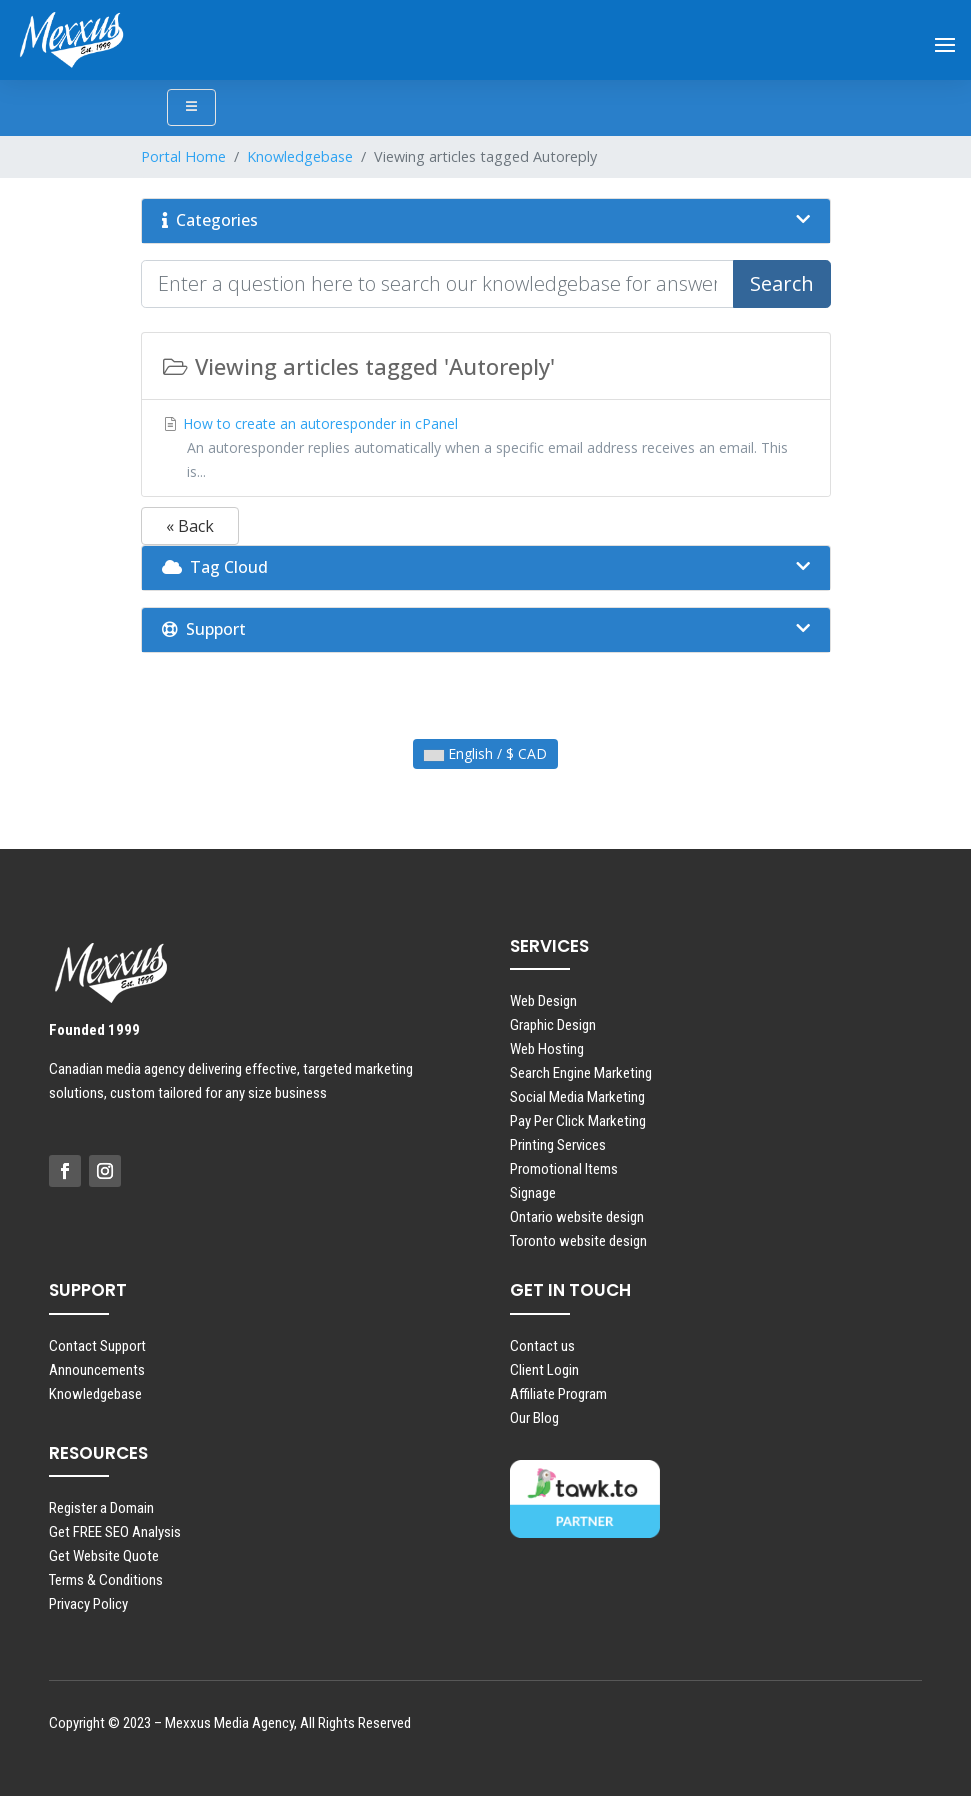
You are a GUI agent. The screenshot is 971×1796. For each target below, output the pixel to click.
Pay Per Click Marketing (578, 1121)
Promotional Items (564, 1169)
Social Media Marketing (577, 1097)
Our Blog (534, 1418)
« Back (190, 526)
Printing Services (558, 1145)
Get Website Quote (104, 1556)
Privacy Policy (88, 1604)
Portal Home (183, 156)
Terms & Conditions (106, 1580)
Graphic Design (553, 1025)
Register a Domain (101, 1508)
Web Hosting (547, 1049)
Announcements (97, 1370)
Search (782, 283)
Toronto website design (578, 1241)
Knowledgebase (300, 156)
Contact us (542, 1346)
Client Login (544, 1370)
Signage (533, 1193)
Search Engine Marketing (581, 1073)
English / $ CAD (485, 753)
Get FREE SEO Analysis (115, 1532)
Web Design (543, 1001)
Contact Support (97, 1346)
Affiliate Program (558, 1394)
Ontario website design (577, 1217)
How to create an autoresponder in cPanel (486, 448)
